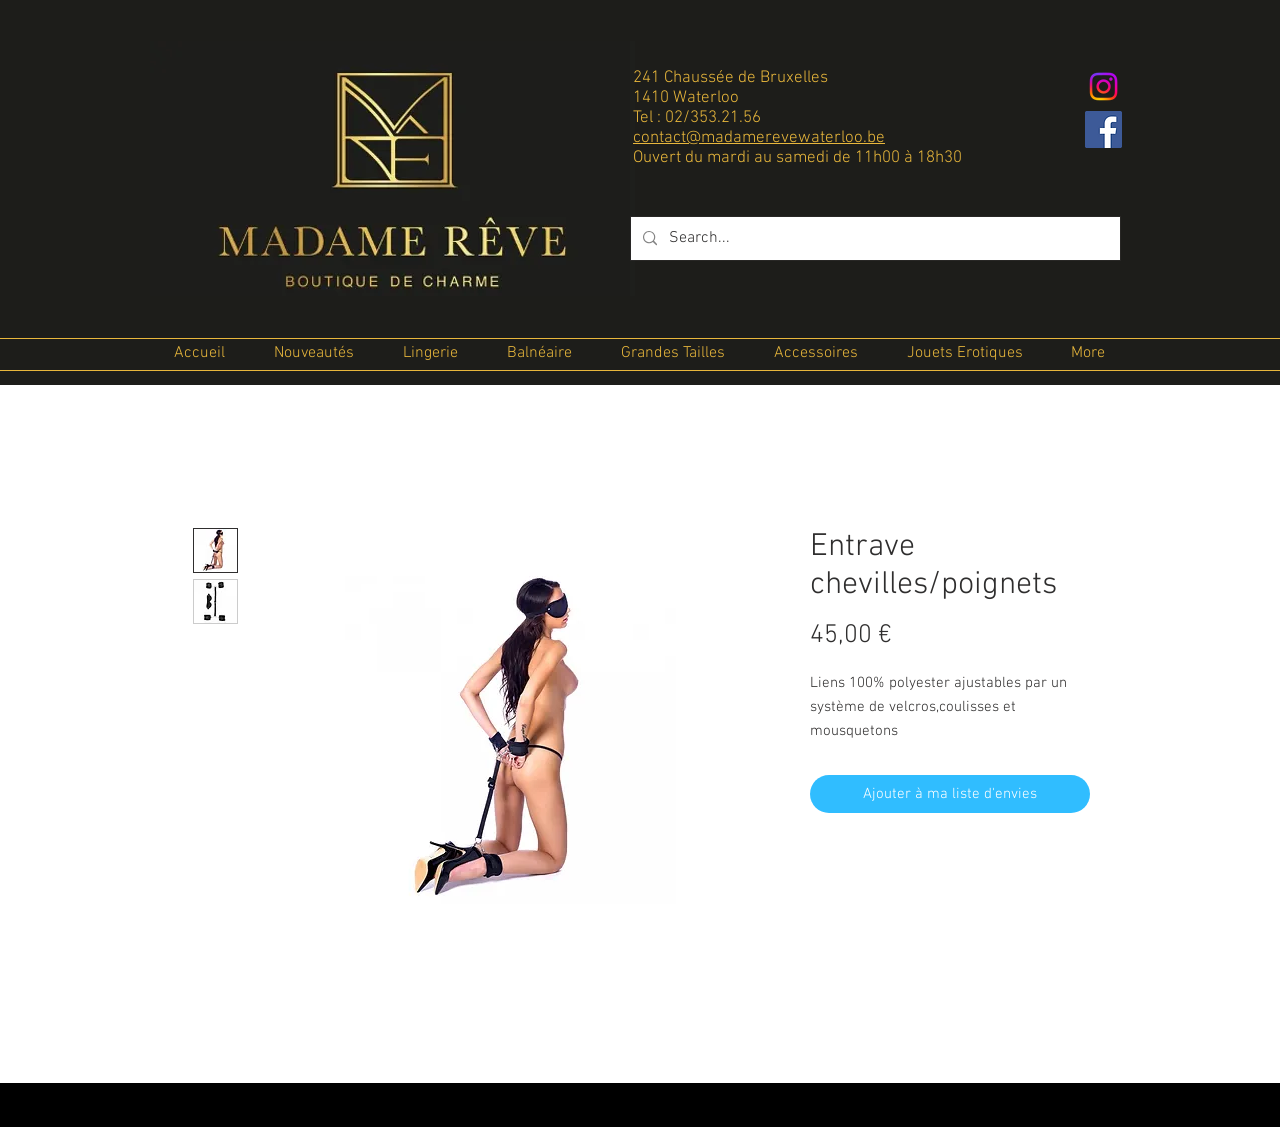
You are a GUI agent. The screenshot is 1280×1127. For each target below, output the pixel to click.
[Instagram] (1103, 86)
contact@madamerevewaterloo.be (759, 138)
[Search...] (873, 238)
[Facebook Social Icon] (1103, 129)
